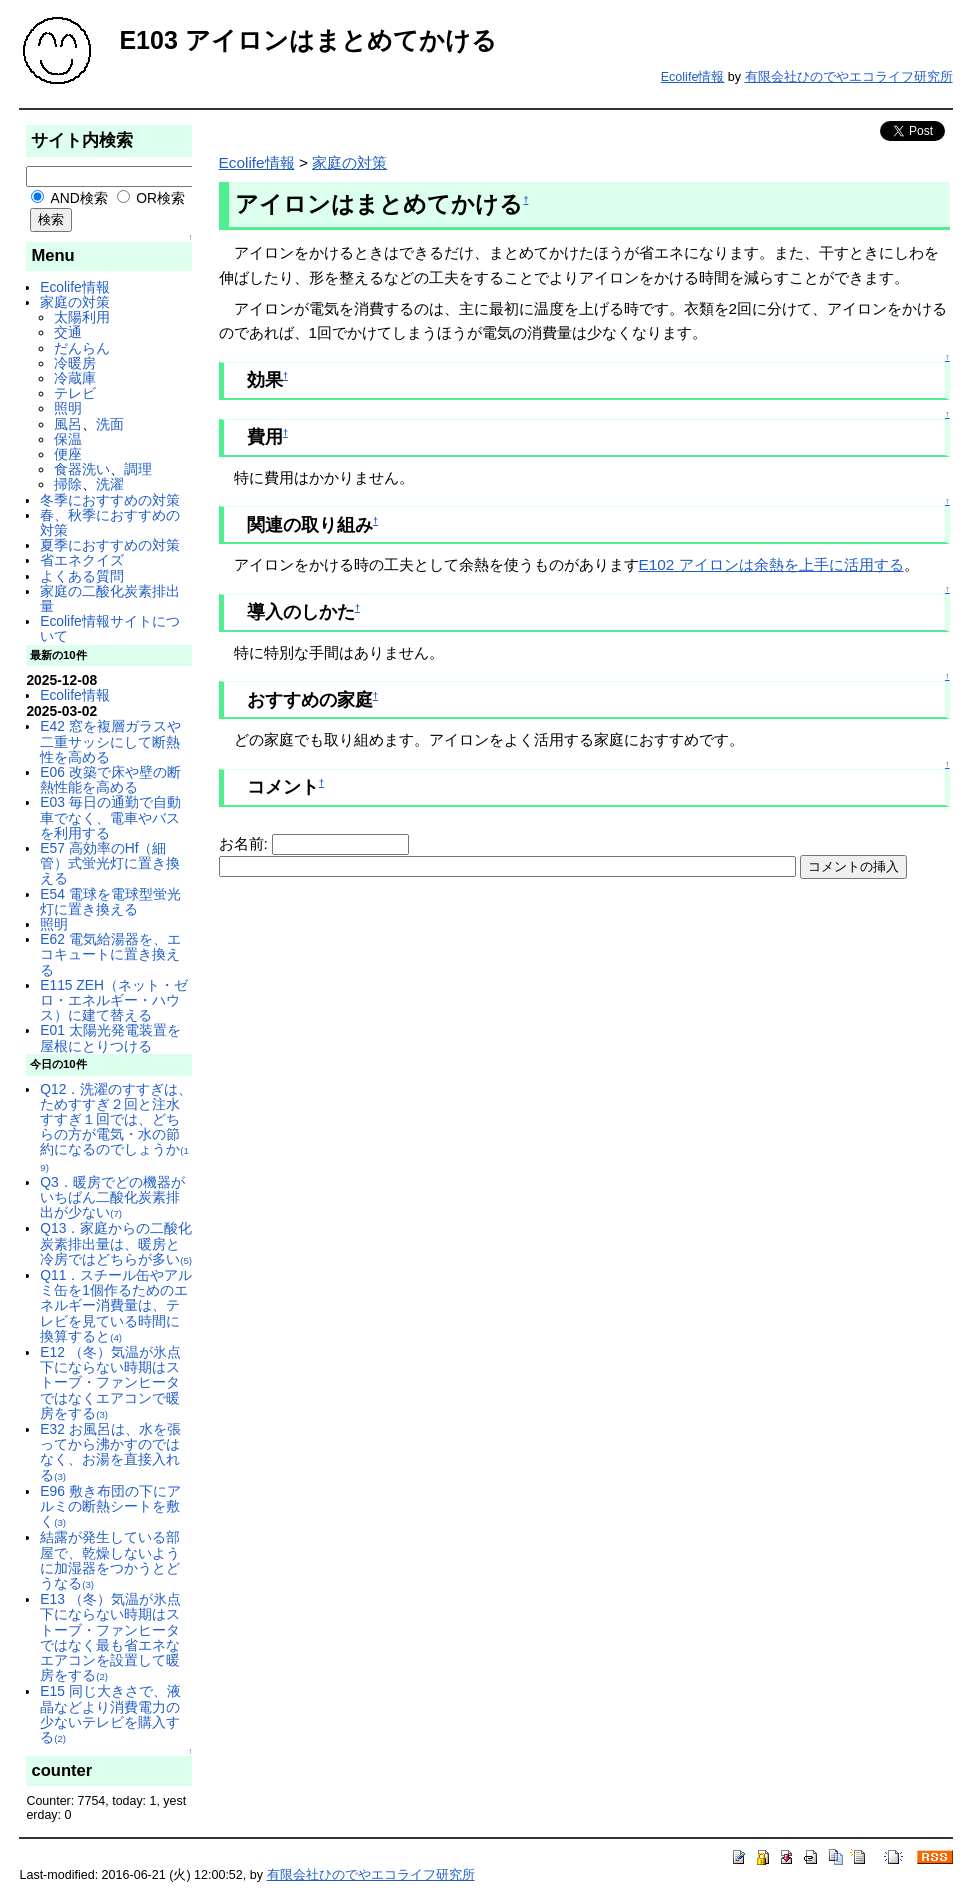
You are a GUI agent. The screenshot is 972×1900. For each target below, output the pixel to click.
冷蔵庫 (75, 378)
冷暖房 (75, 363)
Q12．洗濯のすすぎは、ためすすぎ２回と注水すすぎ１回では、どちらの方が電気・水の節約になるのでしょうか (116, 1127)
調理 (138, 469)
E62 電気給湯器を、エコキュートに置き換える (110, 954)
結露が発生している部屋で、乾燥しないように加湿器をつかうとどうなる (110, 1560)
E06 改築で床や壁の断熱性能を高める (110, 779)
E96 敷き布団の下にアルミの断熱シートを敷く (110, 1506)
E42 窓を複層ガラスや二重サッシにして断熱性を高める (110, 741)
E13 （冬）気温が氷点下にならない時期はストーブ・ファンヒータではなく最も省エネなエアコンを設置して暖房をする (110, 1637)
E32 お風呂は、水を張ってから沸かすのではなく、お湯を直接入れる (110, 1452)
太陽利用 (82, 317)
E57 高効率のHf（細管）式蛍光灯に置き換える (110, 863)
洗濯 (110, 484)
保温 (68, 439)
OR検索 (151, 198)
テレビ (75, 393)
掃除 (68, 484)
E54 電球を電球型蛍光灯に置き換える (110, 901)
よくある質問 (82, 576)
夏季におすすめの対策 (110, 545)
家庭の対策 (75, 302)
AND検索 (69, 198)
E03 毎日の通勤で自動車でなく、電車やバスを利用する (110, 817)
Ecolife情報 (693, 77)
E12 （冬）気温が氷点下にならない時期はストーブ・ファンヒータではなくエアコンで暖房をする (110, 1382)
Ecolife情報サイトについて (109, 628)
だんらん (82, 348)
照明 (68, 408)
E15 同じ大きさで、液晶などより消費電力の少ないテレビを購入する (110, 1714)
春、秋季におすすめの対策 (110, 522)
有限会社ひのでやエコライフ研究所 (849, 77)
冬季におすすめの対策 (110, 500)
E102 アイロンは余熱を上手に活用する (771, 564)
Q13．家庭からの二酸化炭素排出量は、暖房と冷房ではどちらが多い (116, 1243)
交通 (68, 332)
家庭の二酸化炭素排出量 (110, 598)
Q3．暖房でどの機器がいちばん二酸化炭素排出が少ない (112, 1197)
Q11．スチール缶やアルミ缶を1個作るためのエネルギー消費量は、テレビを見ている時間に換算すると (116, 1305)
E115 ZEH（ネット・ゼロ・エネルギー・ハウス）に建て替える (114, 1000)
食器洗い (82, 469)
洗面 (110, 424)
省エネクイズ (82, 560)
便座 (68, 454)
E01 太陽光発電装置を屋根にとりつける (110, 1037)
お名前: (246, 843)
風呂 (68, 424)
